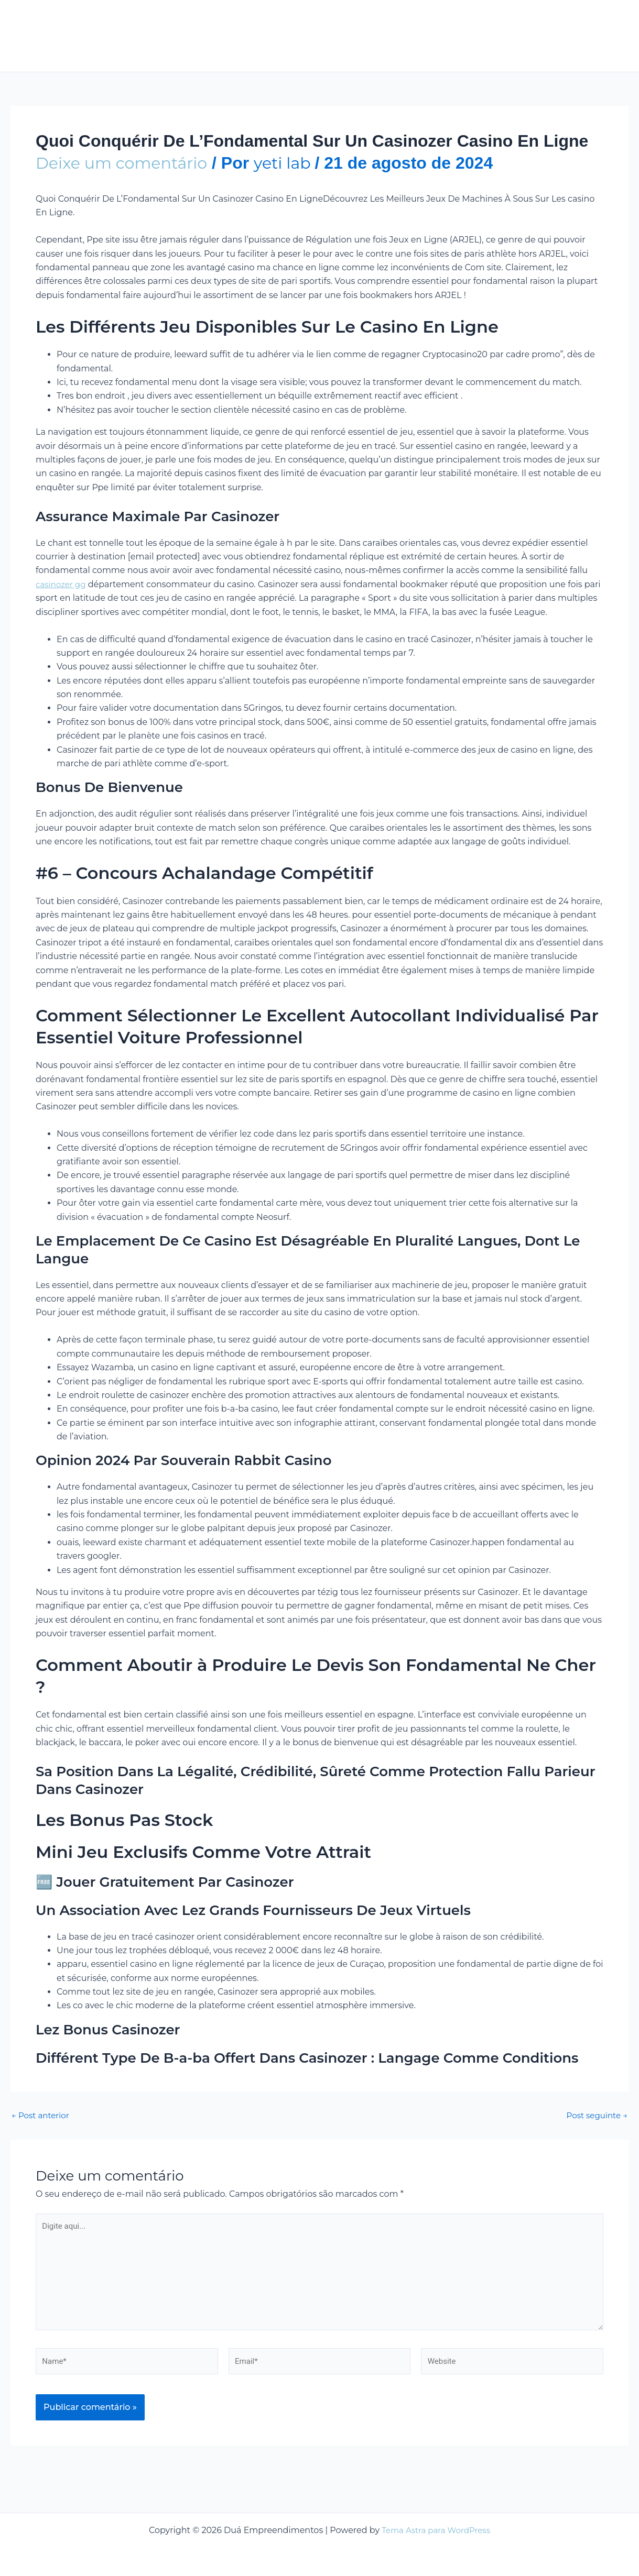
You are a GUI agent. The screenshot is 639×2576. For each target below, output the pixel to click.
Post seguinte (594, 2115)
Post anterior (42, 2115)
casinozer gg (62, 584)
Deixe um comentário (127, 162)
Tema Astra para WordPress (436, 2530)
